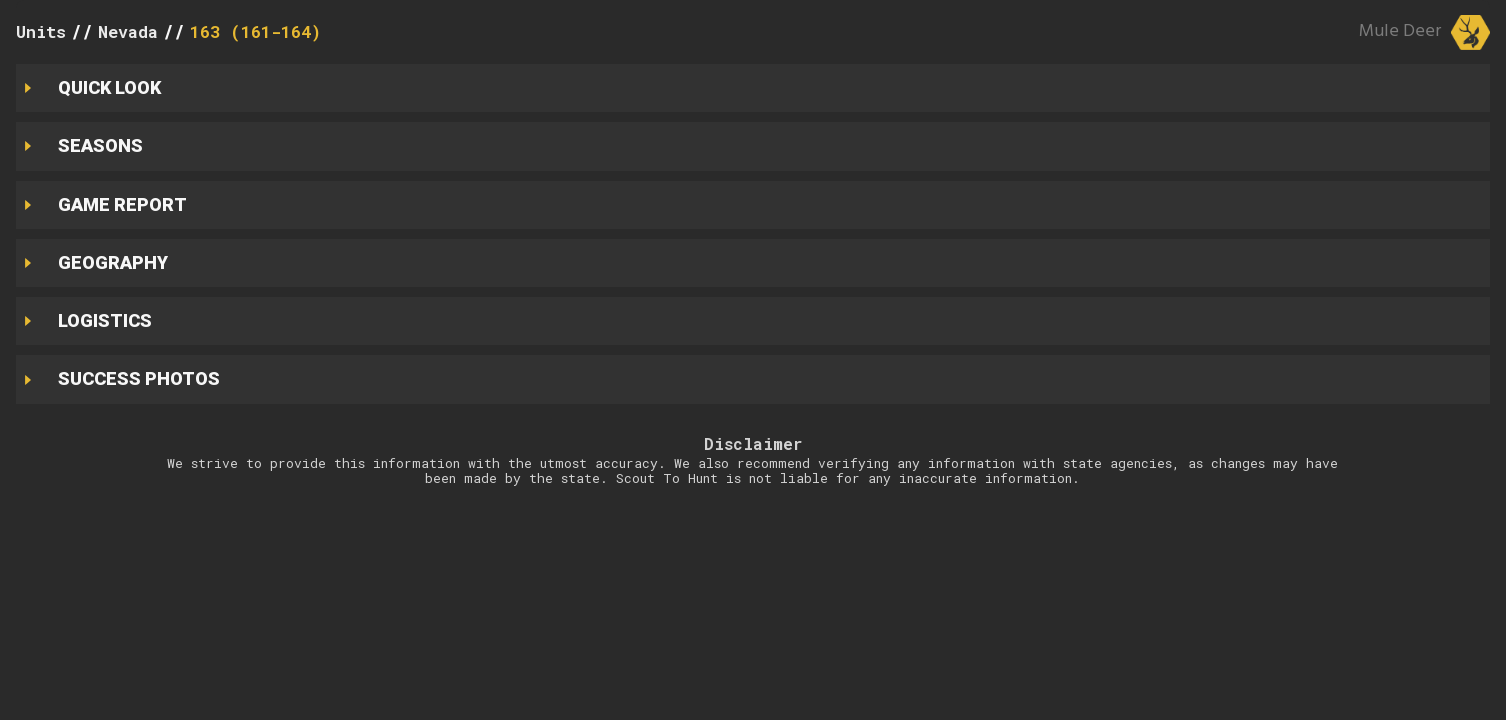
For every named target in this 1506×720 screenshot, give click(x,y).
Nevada (128, 31)
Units (41, 31)
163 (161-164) (255, 31)
